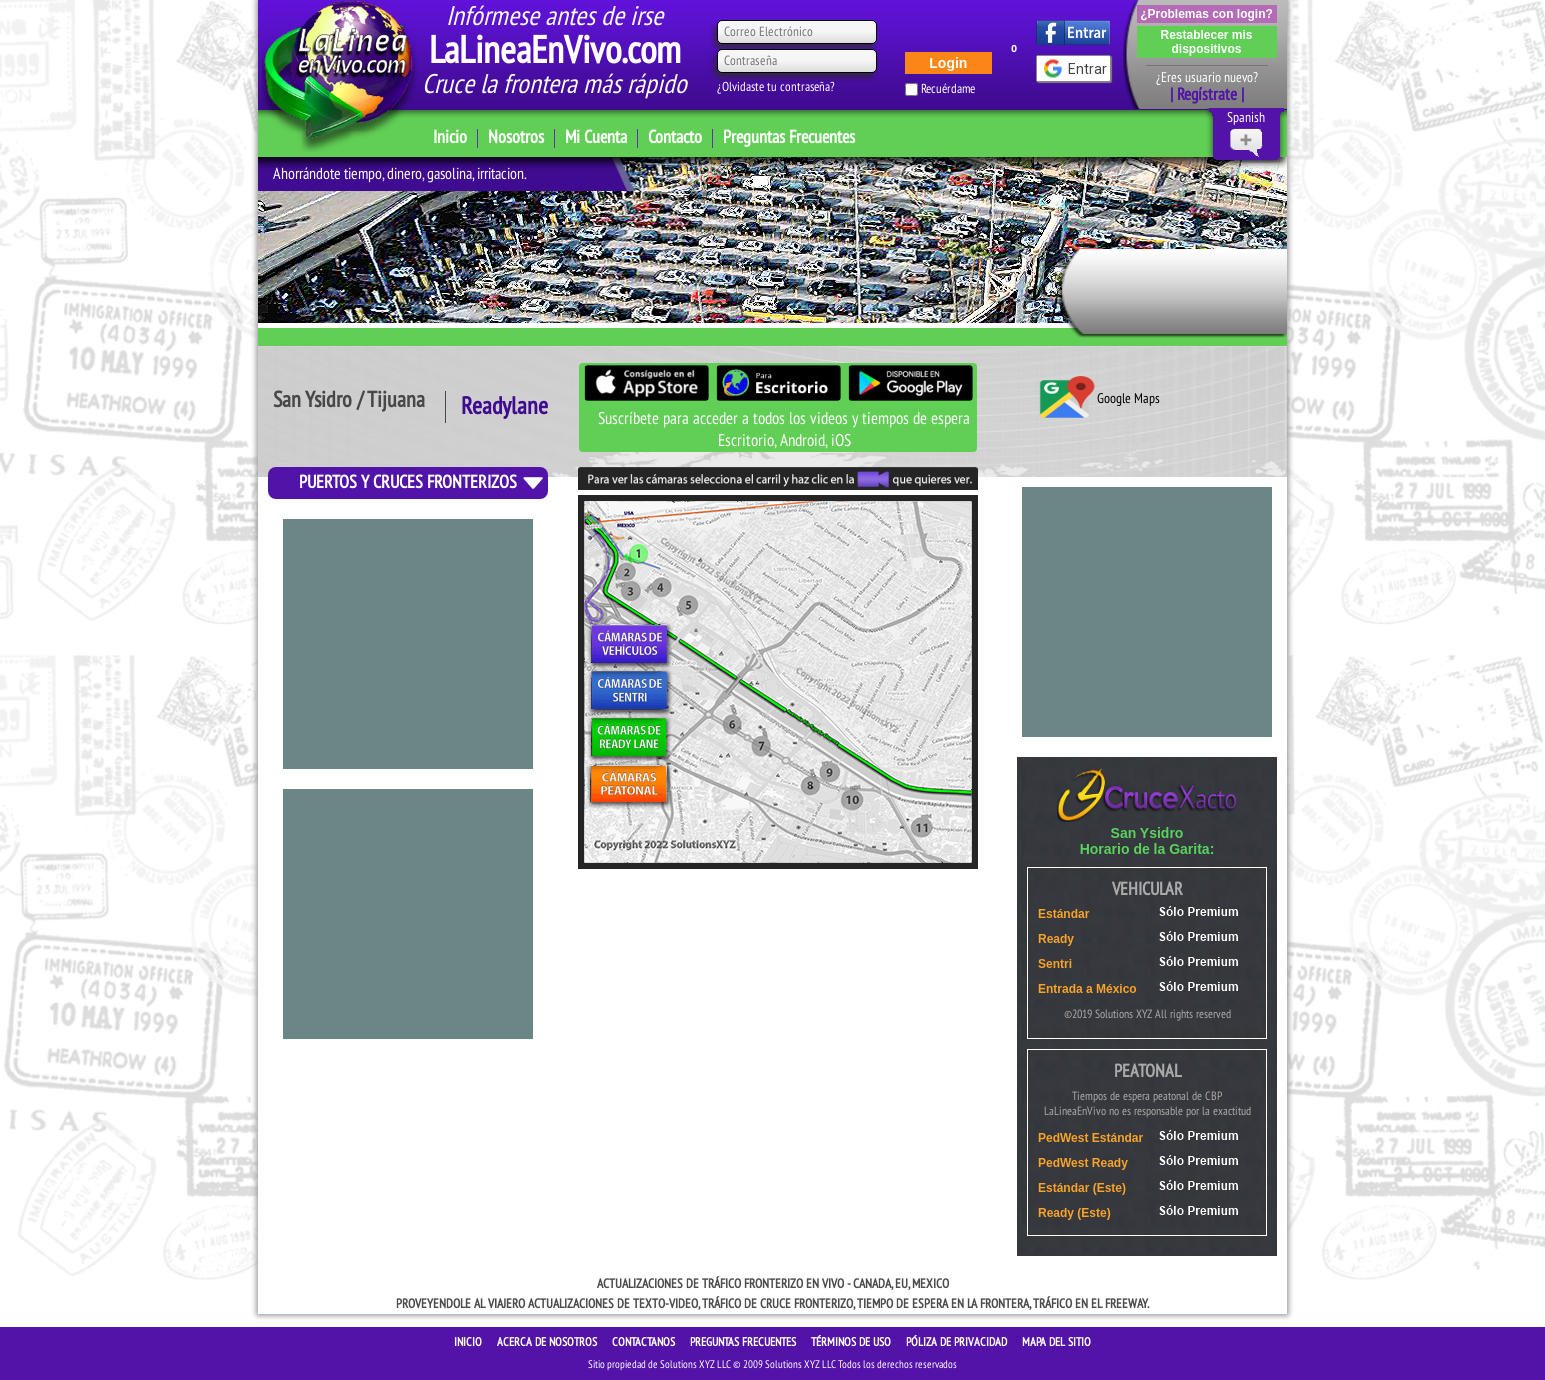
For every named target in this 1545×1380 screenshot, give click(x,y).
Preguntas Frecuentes (789, 137)
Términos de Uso (852, 1342)
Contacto (675, 137)
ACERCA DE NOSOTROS (548, 1342)
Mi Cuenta (596, 137)
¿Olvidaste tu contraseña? (776, 87)
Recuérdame (948, 89)
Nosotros (516, 137)
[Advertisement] (408, 914)
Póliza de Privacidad (958, 1342)
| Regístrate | (1207, 95)
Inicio (450, 137)
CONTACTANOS (645, 1342)
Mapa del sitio (1056, 1342)
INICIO (469, 1342)
